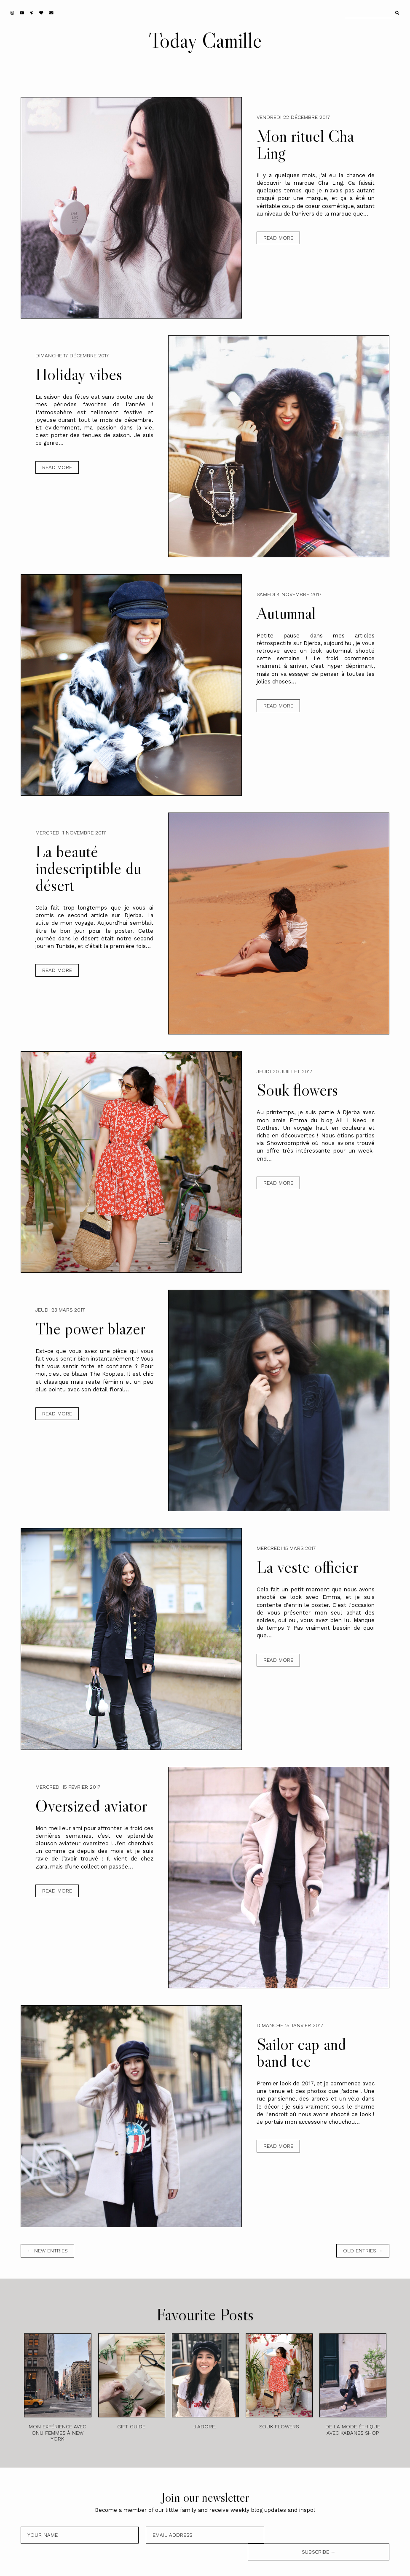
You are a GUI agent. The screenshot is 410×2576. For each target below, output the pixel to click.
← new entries (47, 2251)
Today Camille (205, 40)
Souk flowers (297, 1089)
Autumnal (286, 613)
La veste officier (307, 1566)
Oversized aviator (91, 1805)
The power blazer (90, 1328)
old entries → (363, 2251)
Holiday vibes (78, 374)
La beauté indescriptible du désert (88, 868)
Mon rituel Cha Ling (305, 144)
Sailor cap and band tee (301, 2052)
